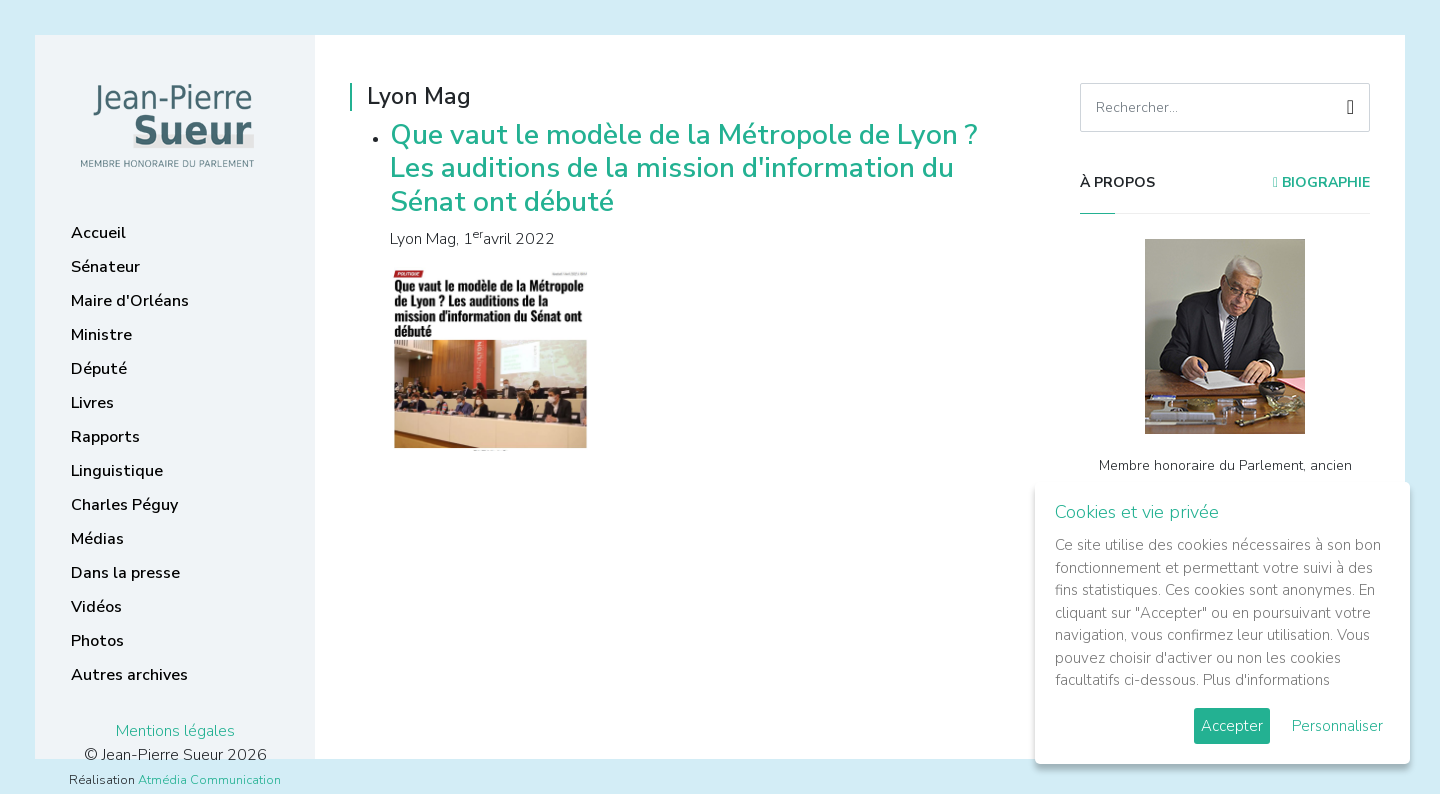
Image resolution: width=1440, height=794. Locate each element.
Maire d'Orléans (130, 301)
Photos (97, 641)
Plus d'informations (1266, 680)
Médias (97, 539)
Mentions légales (175, 731)
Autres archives (129, 675)
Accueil (98, 233)
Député (99, 369)
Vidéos (96, 607)
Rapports (105, 437)
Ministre (101, 335)
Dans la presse (125, 573)
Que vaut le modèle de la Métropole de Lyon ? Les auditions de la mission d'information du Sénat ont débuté (683, 168)
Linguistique (117, 471)
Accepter (1232, 726)
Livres (92, 403)
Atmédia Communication (209, 780)
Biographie (1321, 182)
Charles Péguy (124, 505)
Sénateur (105, 267)
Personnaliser (1337, 726)
